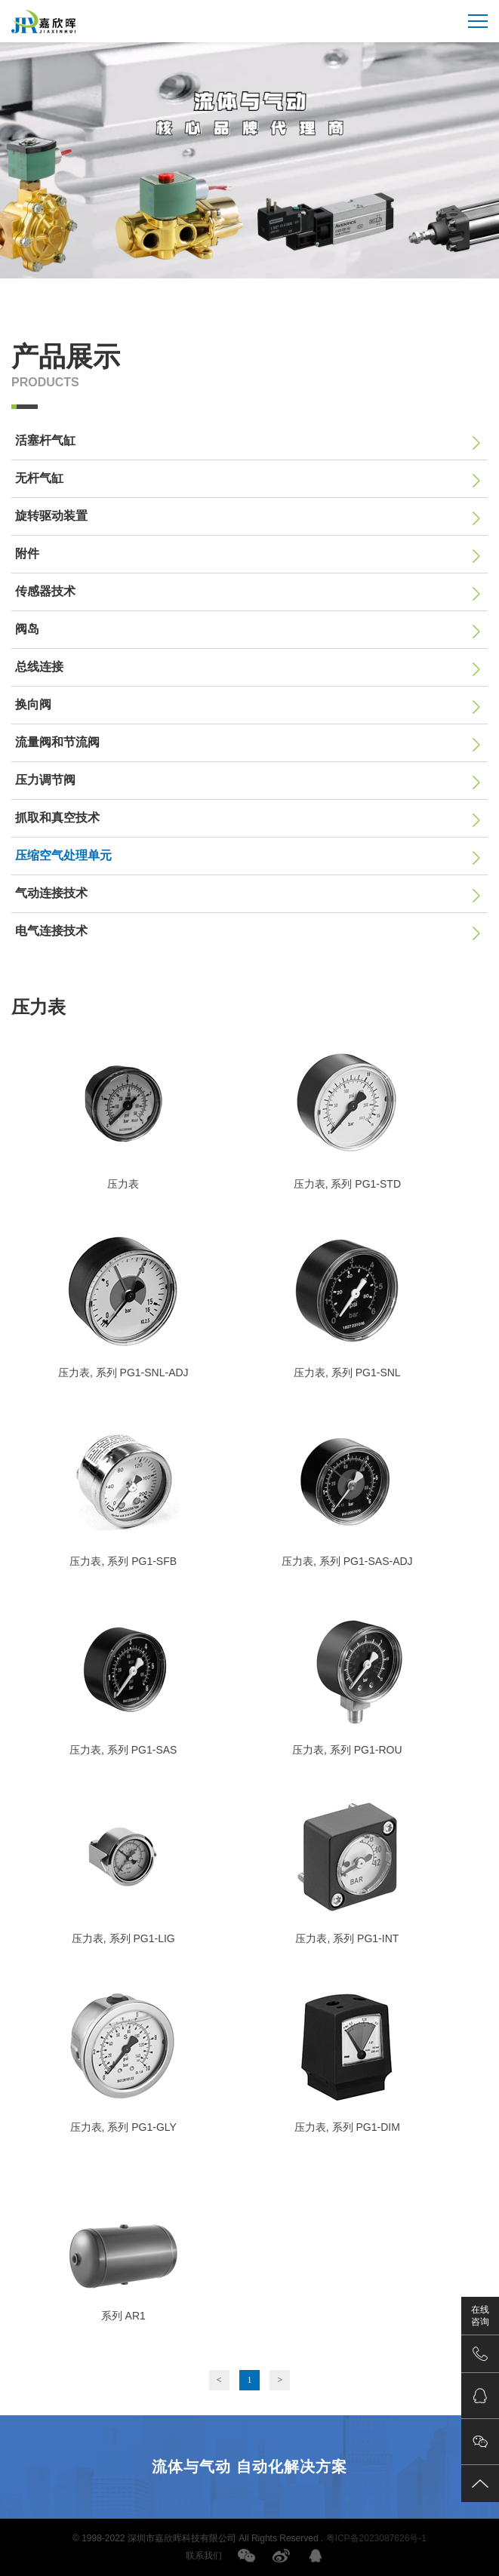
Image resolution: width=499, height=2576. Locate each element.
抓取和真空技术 (247, 819)
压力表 (123, 1184)
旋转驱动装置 (247, 517)
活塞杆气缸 (247, 442)
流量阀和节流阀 (247, 744)
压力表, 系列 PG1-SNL (347, 1372)
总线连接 (247, 668)
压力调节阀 (247, 781)
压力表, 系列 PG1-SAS (123, 1750)
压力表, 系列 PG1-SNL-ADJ (123, 1372)
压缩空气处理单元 (247, 857)
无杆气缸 (247, 480)
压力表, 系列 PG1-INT (347, 1938)
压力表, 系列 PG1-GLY (123, 2127)
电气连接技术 (247, 932)
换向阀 (247, 706)
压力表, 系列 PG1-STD (347, 1184)
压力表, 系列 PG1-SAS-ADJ (347, 1561)
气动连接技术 (247, 895)
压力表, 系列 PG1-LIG (123, 1938)
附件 (247, 555)
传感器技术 (247, 593)
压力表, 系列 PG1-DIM (347, 2127)
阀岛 (247, 630)
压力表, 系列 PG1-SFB (123, 1561)
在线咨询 (480, 2315)
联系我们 (204, 2555)
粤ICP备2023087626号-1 (376, 2538)
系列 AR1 (123, 2316)
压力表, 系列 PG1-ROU (347, 1750)
